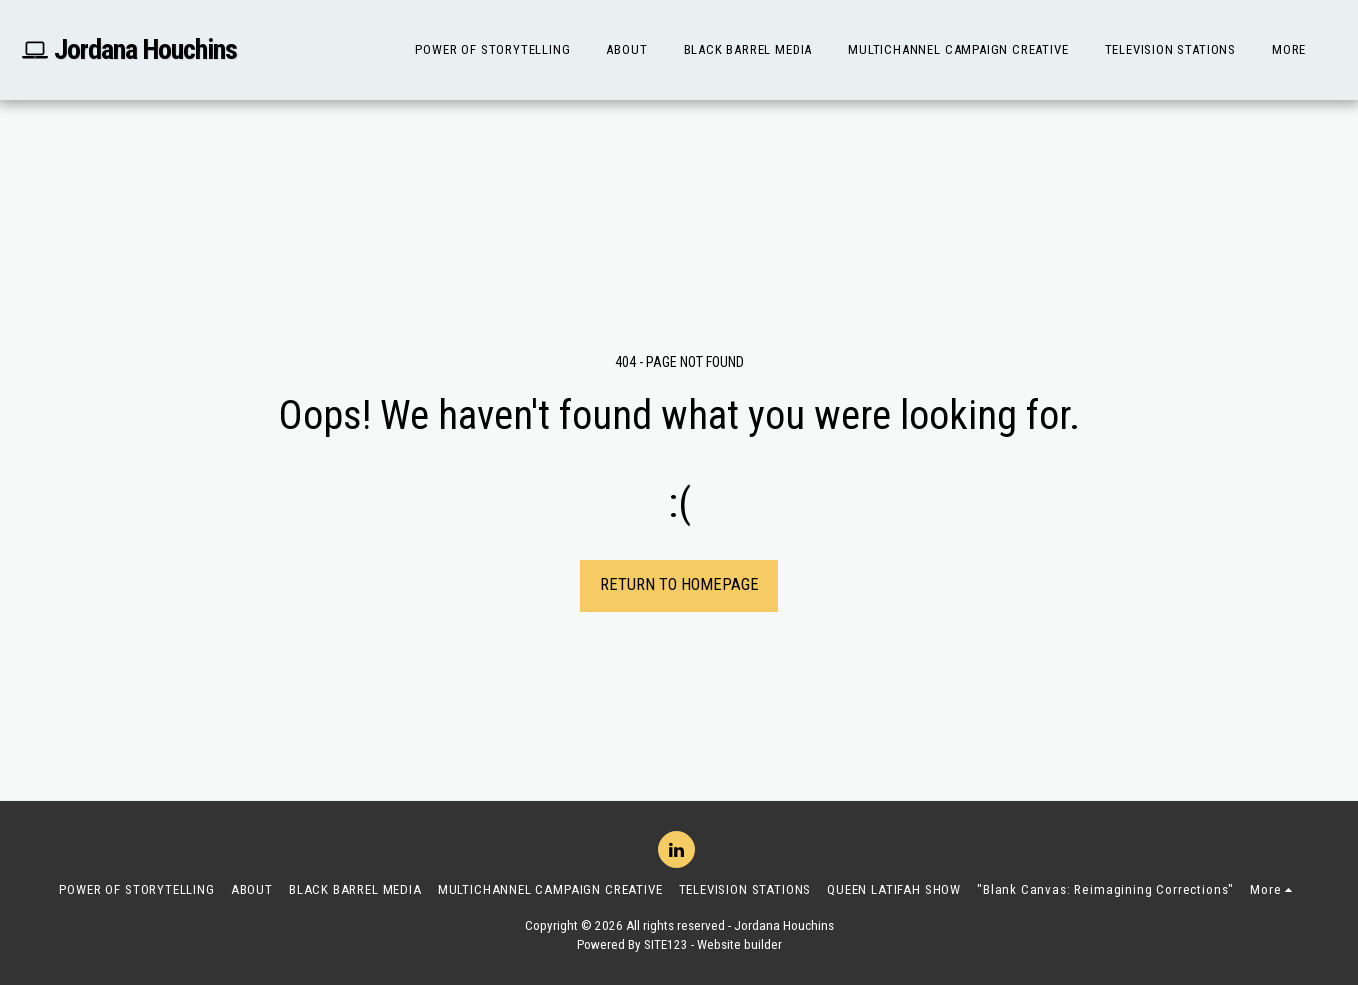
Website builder (739, 944)
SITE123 (666, 944)
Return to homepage (679, 584)
